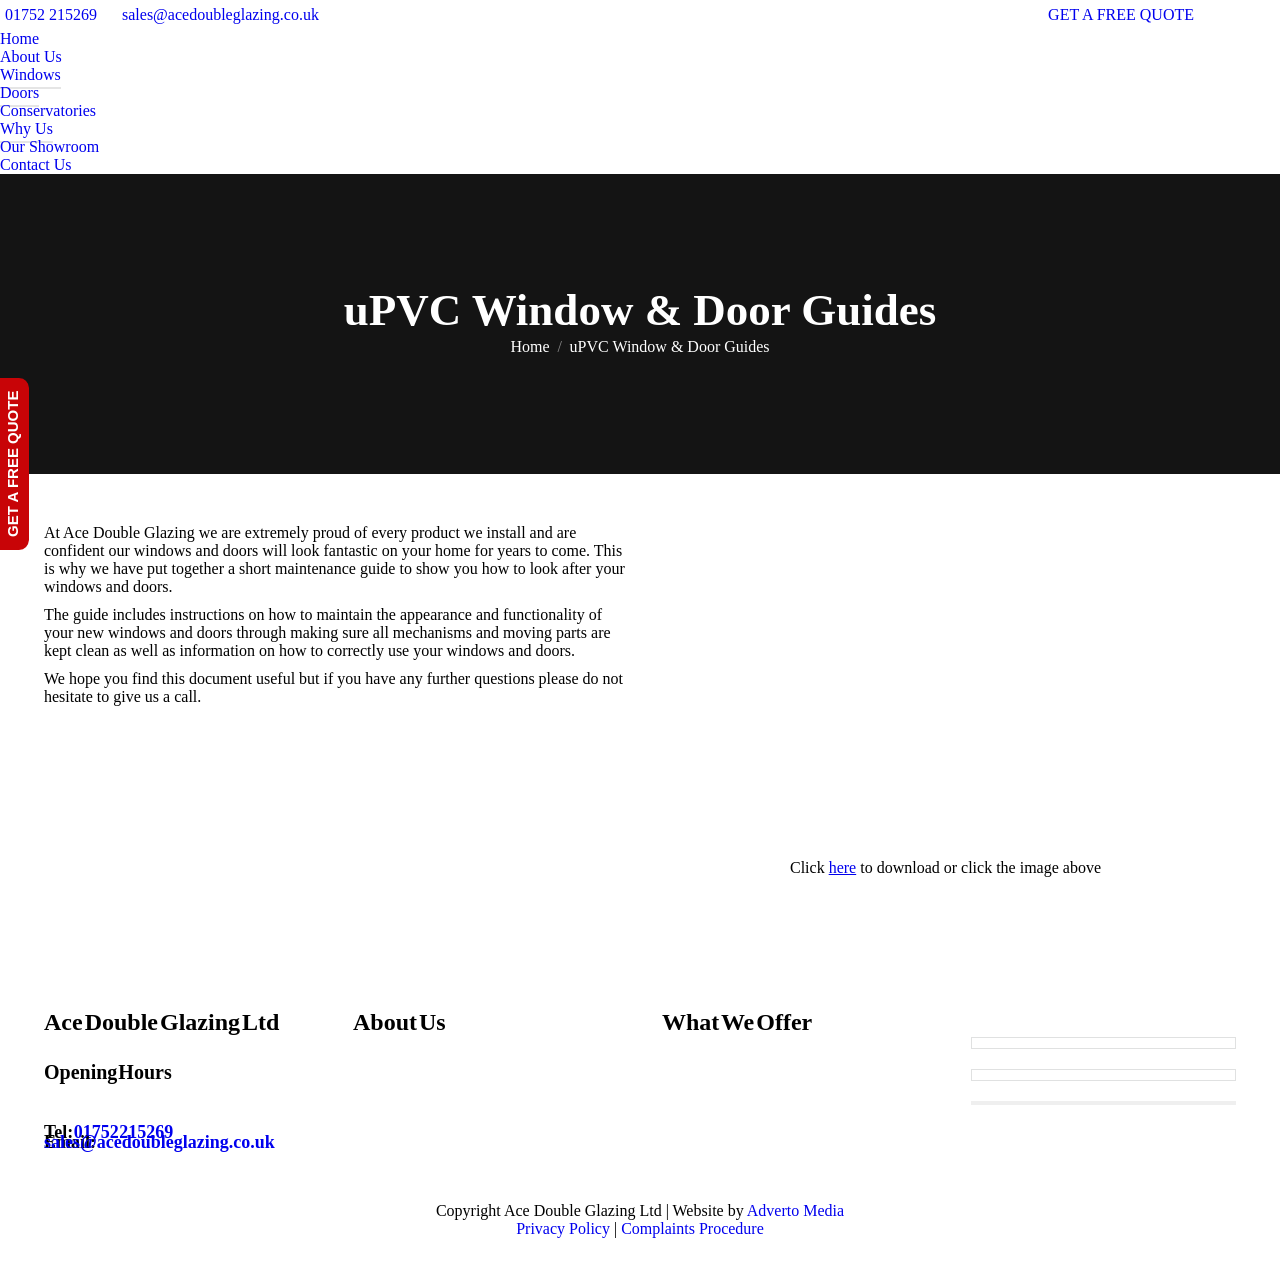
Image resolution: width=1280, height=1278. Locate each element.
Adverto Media (795, 1210)
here (843, 867)
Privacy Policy (563, 1228)
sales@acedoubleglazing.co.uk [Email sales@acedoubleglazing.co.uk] (159, 1142)
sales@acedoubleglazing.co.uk (220, 14)
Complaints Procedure (692, 1228)
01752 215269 (51, 14)
